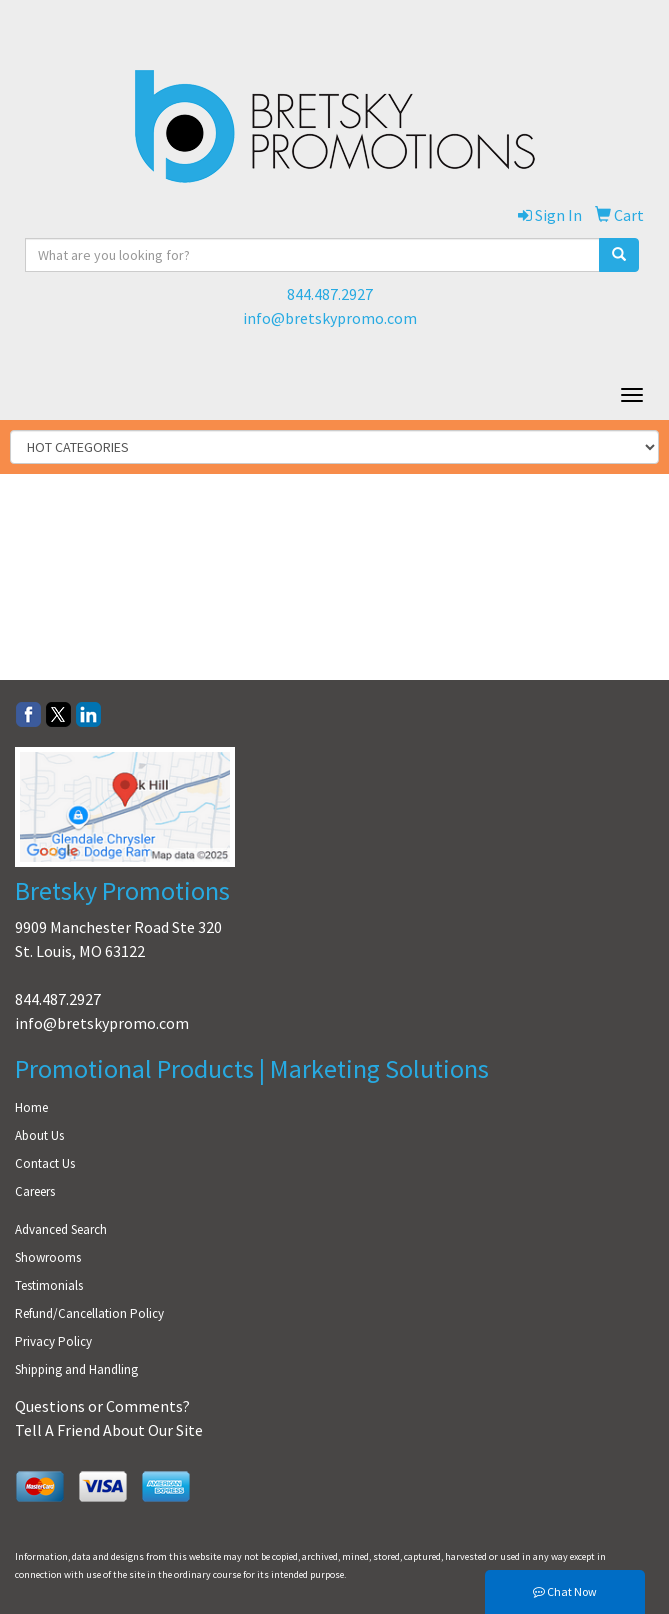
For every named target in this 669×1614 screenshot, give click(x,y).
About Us (39, 1135)
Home (31, 1107)
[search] (619, 255)
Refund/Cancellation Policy (89, 1313)
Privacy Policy (53, 1341)
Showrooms (48, 1257)
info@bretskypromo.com (330, 318)
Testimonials (49, 1285)
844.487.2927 (330, 294)
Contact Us (45, 1163)
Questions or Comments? (102, 1406)
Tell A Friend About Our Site (109, 1430)
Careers (35, 1191)
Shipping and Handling (76, 1369)
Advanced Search (61, 1229)
